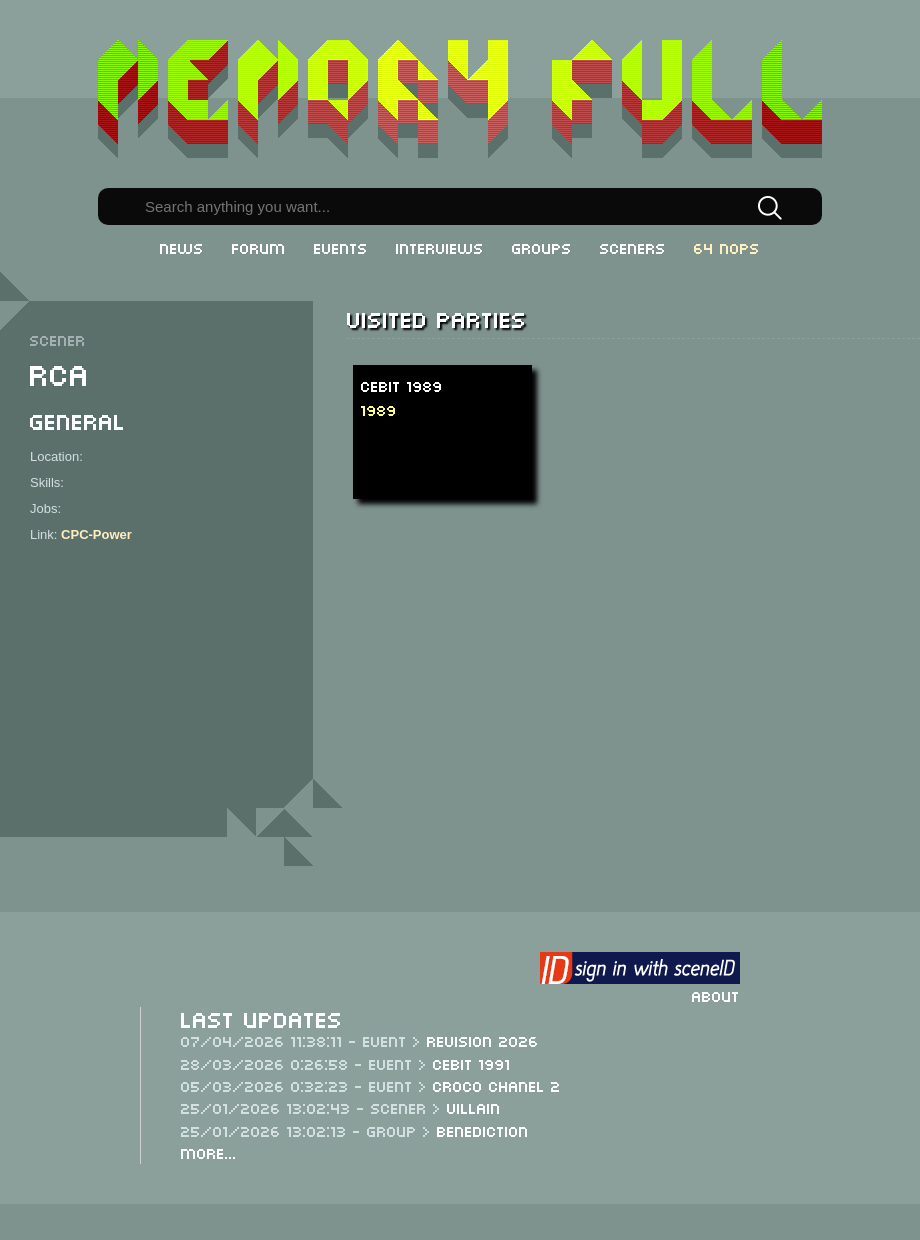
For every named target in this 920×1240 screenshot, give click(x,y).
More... (209, 1152)
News (182, 247)
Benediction (483, 1130)
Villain (474, 1107)
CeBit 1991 (472, 1063)
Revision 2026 (483, 1040)
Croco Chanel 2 (497, 1085)
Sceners (633, 247)
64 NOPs (727, 247)
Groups (542, 247)
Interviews (440, 247)
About (716, 995)
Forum (259, 247)
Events (341, 247)
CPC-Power (96, 534)
